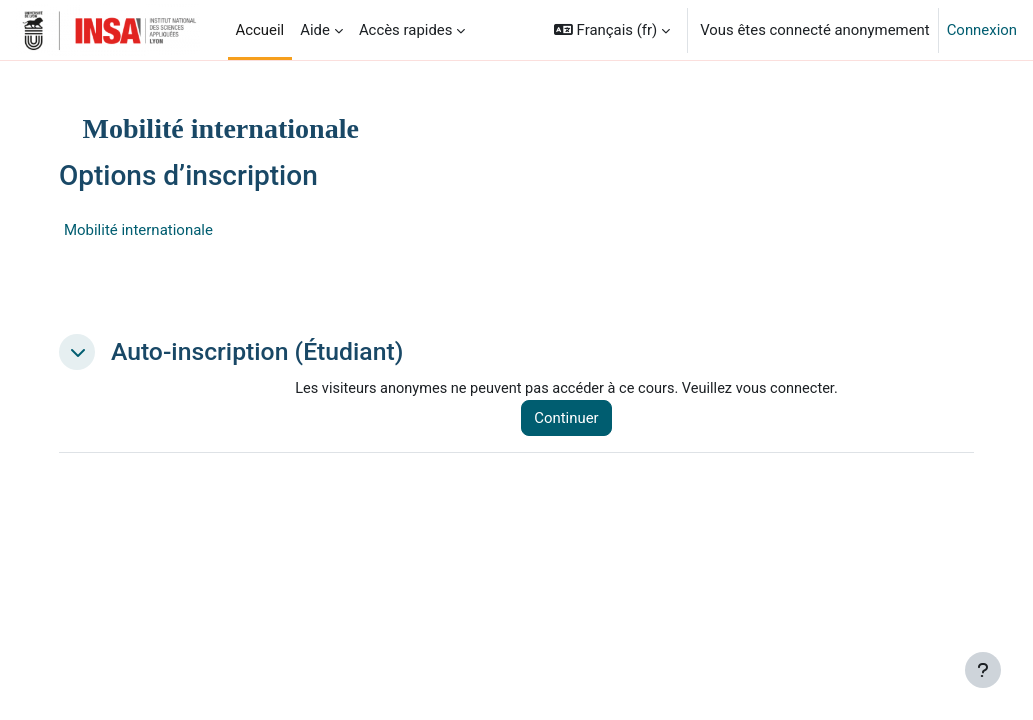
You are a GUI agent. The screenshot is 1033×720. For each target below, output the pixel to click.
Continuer (591, 419)
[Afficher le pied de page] (983, 670)
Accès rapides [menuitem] (406, 30)
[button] (612, 30)
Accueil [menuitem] (260, 30)
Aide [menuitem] (315, 30)
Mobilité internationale (173, 230)
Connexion (982, 30)
